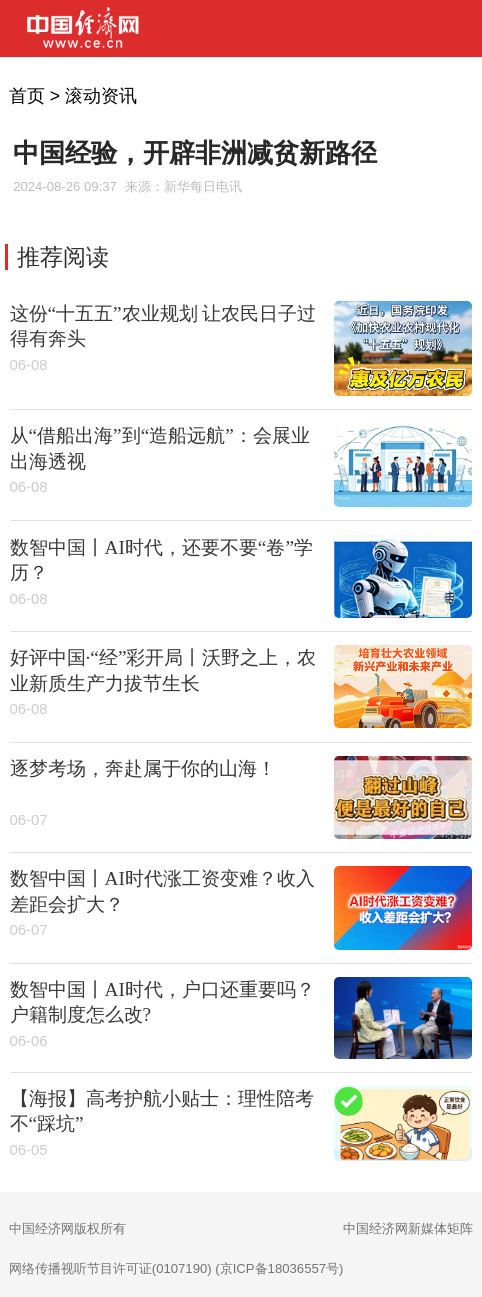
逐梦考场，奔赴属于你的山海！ (143, 768)
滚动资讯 (101, 96)
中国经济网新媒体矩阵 (408, 1228)
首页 (27, 96)
